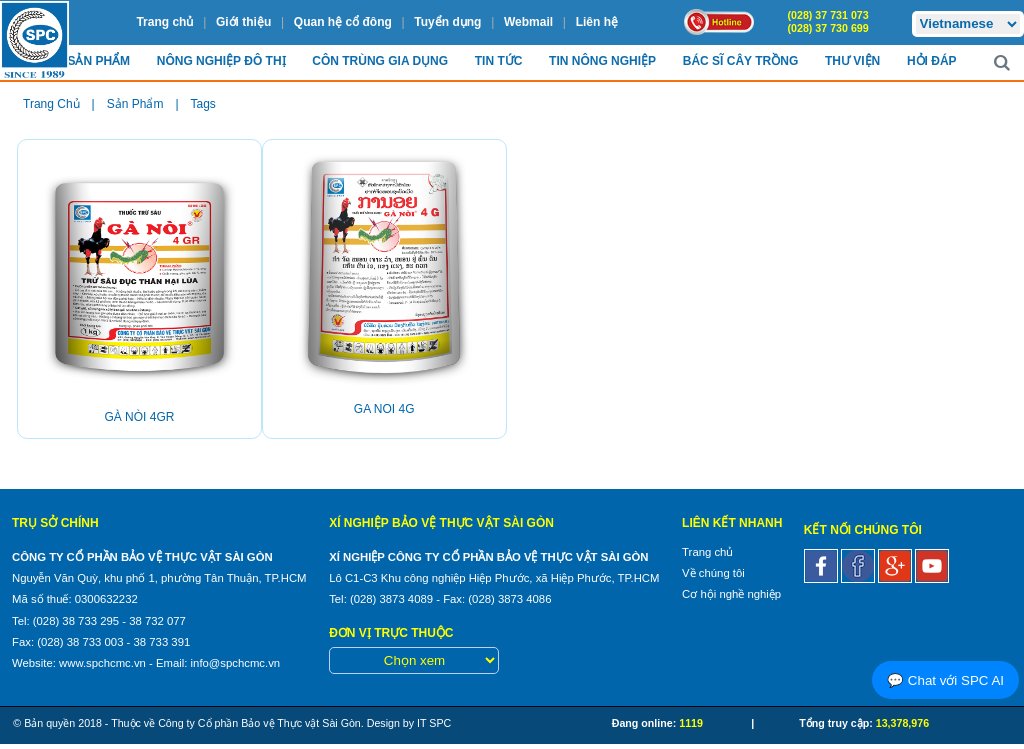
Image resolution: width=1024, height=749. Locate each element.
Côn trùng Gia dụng (380, 61)
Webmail (528, 22)
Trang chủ (164, 22)
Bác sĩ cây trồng (740, 61)
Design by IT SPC (409, 723)
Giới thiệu (243, 22)
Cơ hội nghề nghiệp (731, 594)
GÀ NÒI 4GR (139, 417)
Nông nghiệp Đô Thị (221, 61)
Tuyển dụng (447, 22)
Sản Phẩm (98, 61)
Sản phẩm (135, 104)
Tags (203, 104)
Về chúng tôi (713, 573)
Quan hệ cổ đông (343, 22)
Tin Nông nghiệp (602, 61)
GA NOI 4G (384, 409)
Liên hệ (597, 22)
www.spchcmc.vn (102, 663)
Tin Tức (499, 61)
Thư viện (852, 61)
